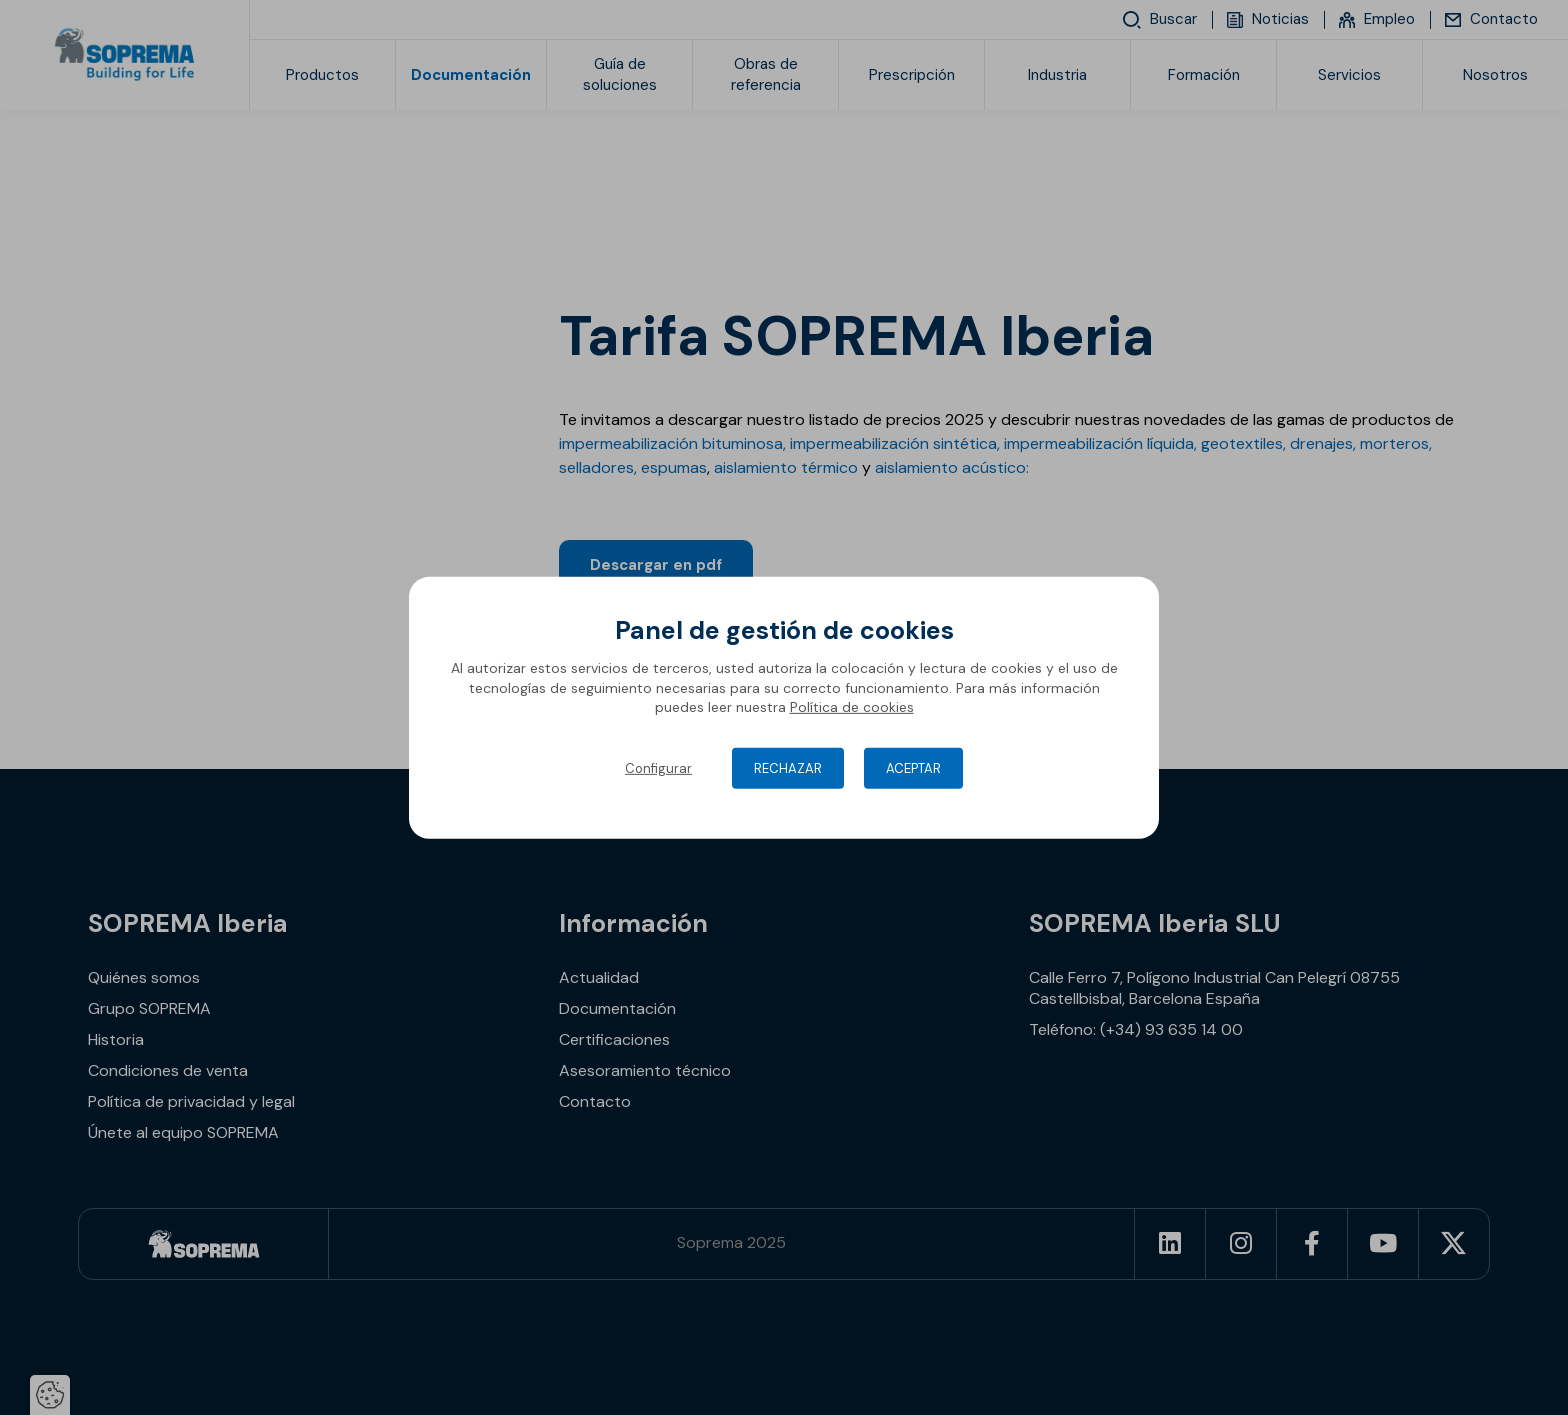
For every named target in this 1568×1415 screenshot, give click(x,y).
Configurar (658, 768)
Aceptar (913, 768)
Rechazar (788, 768)
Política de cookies (852, 707)
